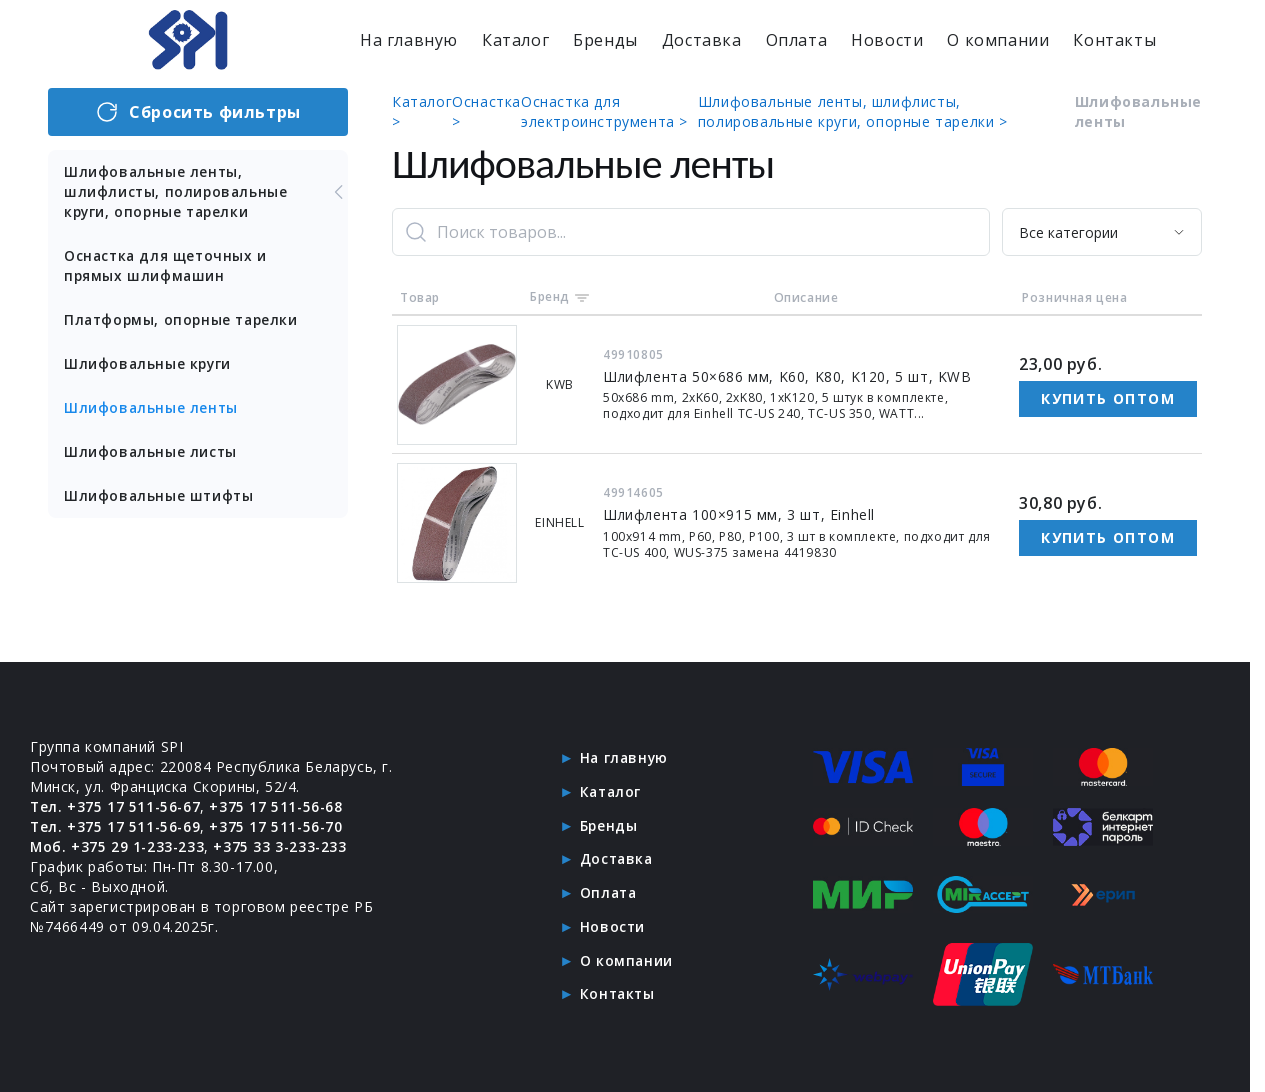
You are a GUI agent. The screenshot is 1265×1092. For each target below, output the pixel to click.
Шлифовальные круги (149, 363)
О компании (998, 40)
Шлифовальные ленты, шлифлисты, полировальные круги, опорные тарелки (206, 191)
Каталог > (422, 111)
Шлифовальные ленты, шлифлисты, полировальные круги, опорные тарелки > (853, 111)
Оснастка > (486, 111)
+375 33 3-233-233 (283, 844)
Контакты (1114, 40)
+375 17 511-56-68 (279, 804)
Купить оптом (1108, 398)
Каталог (515, 40)
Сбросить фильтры (198, 112)
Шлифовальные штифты (160, 495)
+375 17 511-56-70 (279, 824)
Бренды (605, 40)
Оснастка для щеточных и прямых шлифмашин (168, 265)
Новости (887, 40)
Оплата (797, 40)
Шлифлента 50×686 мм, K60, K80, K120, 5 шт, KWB (788, 376)
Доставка (702, 40)
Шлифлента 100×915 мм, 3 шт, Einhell (740, 514)
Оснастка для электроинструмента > (604, 111)
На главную (409, 40)
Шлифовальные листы (152, 451)
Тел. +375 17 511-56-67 (116, 804)
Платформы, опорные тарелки (184, 319)
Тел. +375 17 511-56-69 (116, 824)
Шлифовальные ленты (152, 407)
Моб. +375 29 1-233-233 (118, 844)
